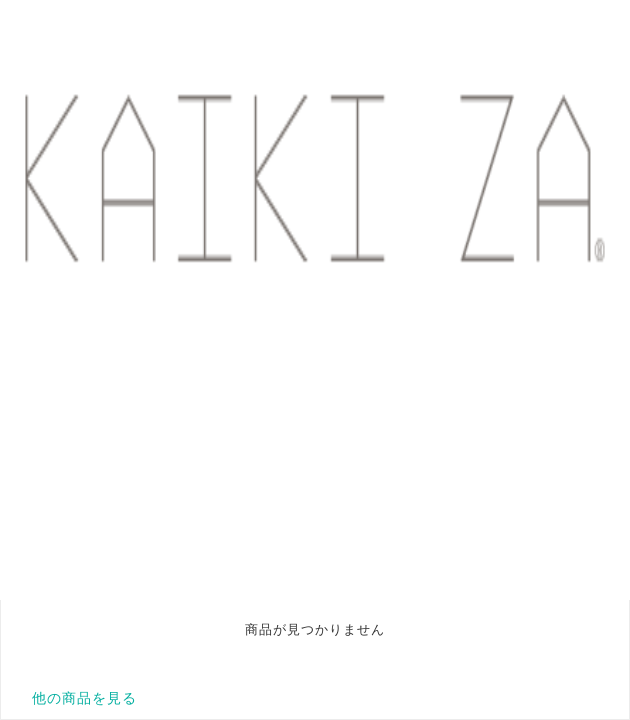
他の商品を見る (84, 698)
